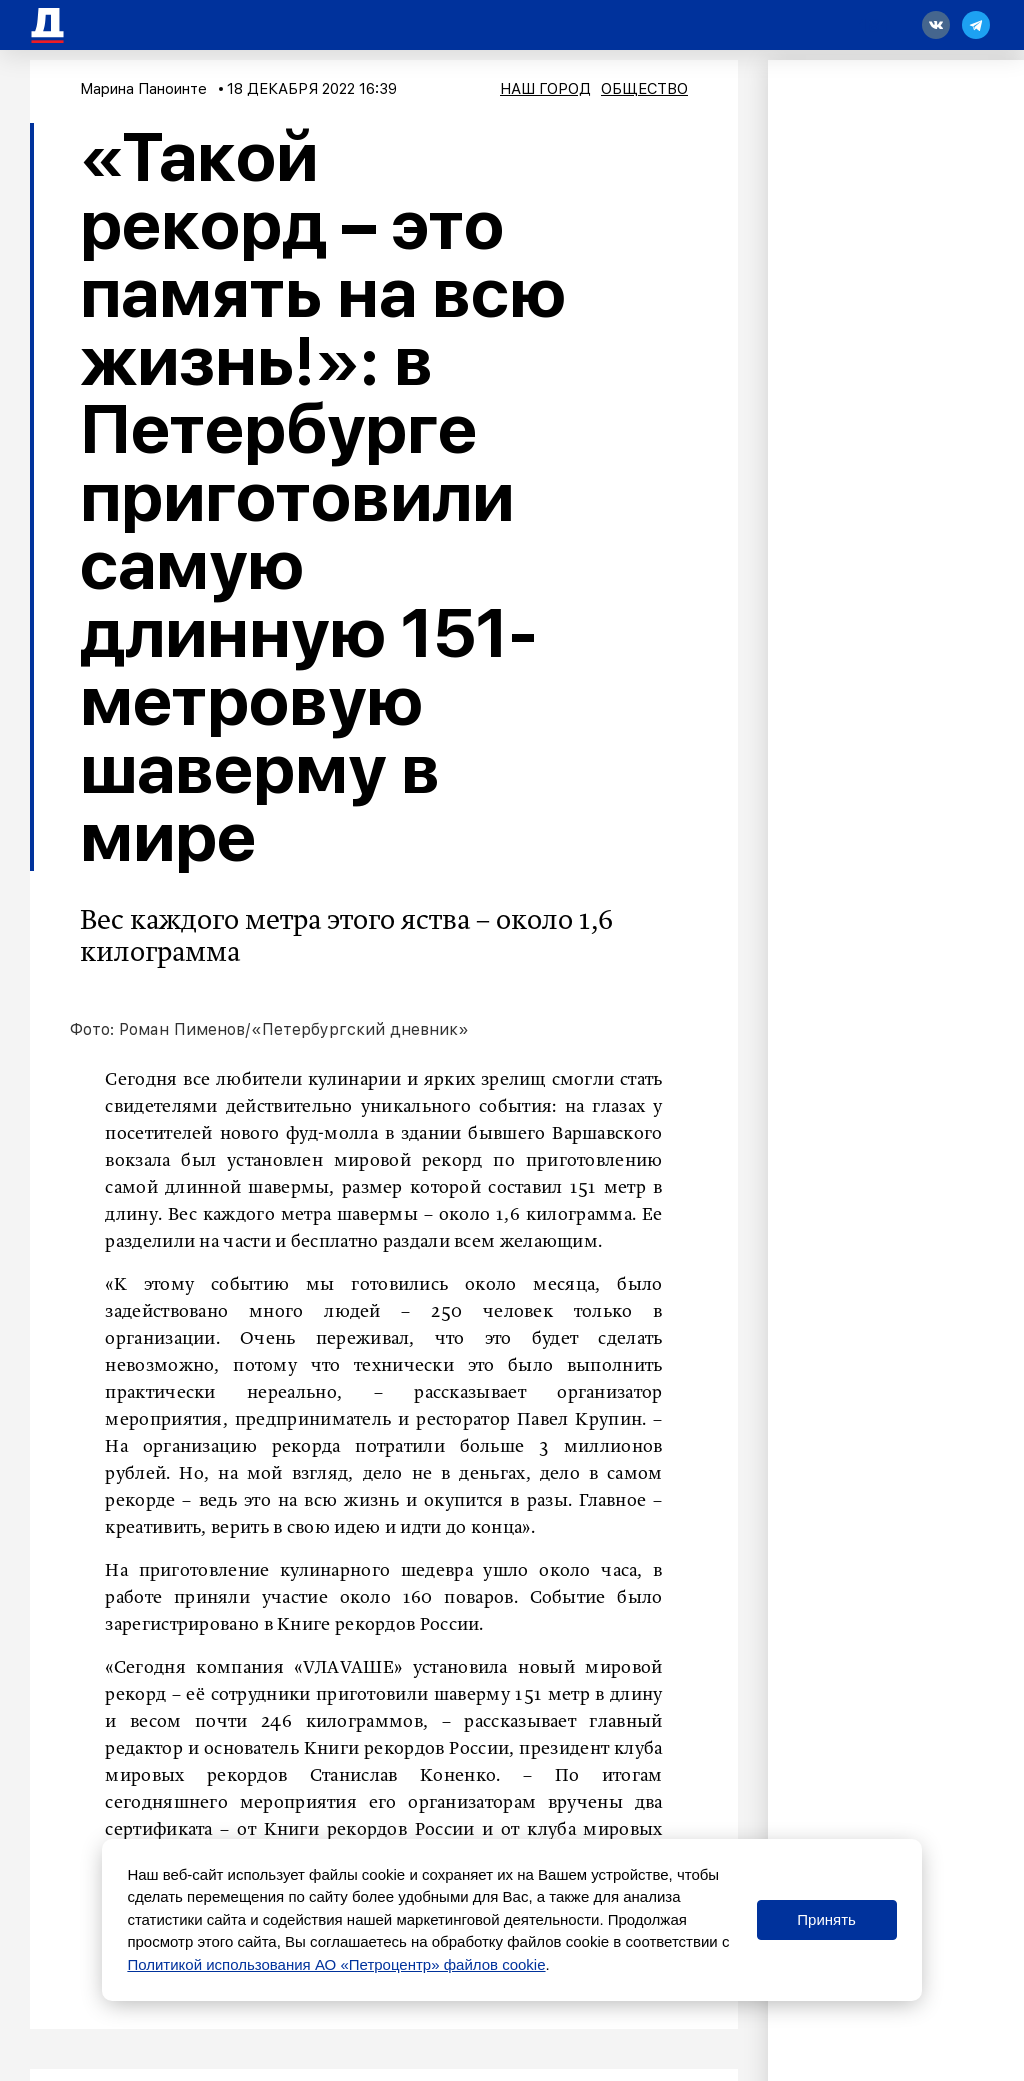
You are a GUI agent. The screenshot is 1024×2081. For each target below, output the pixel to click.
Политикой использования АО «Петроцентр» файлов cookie (336, 1964)
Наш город (545, 89)
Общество (644, 89)
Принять (826, 1919)
